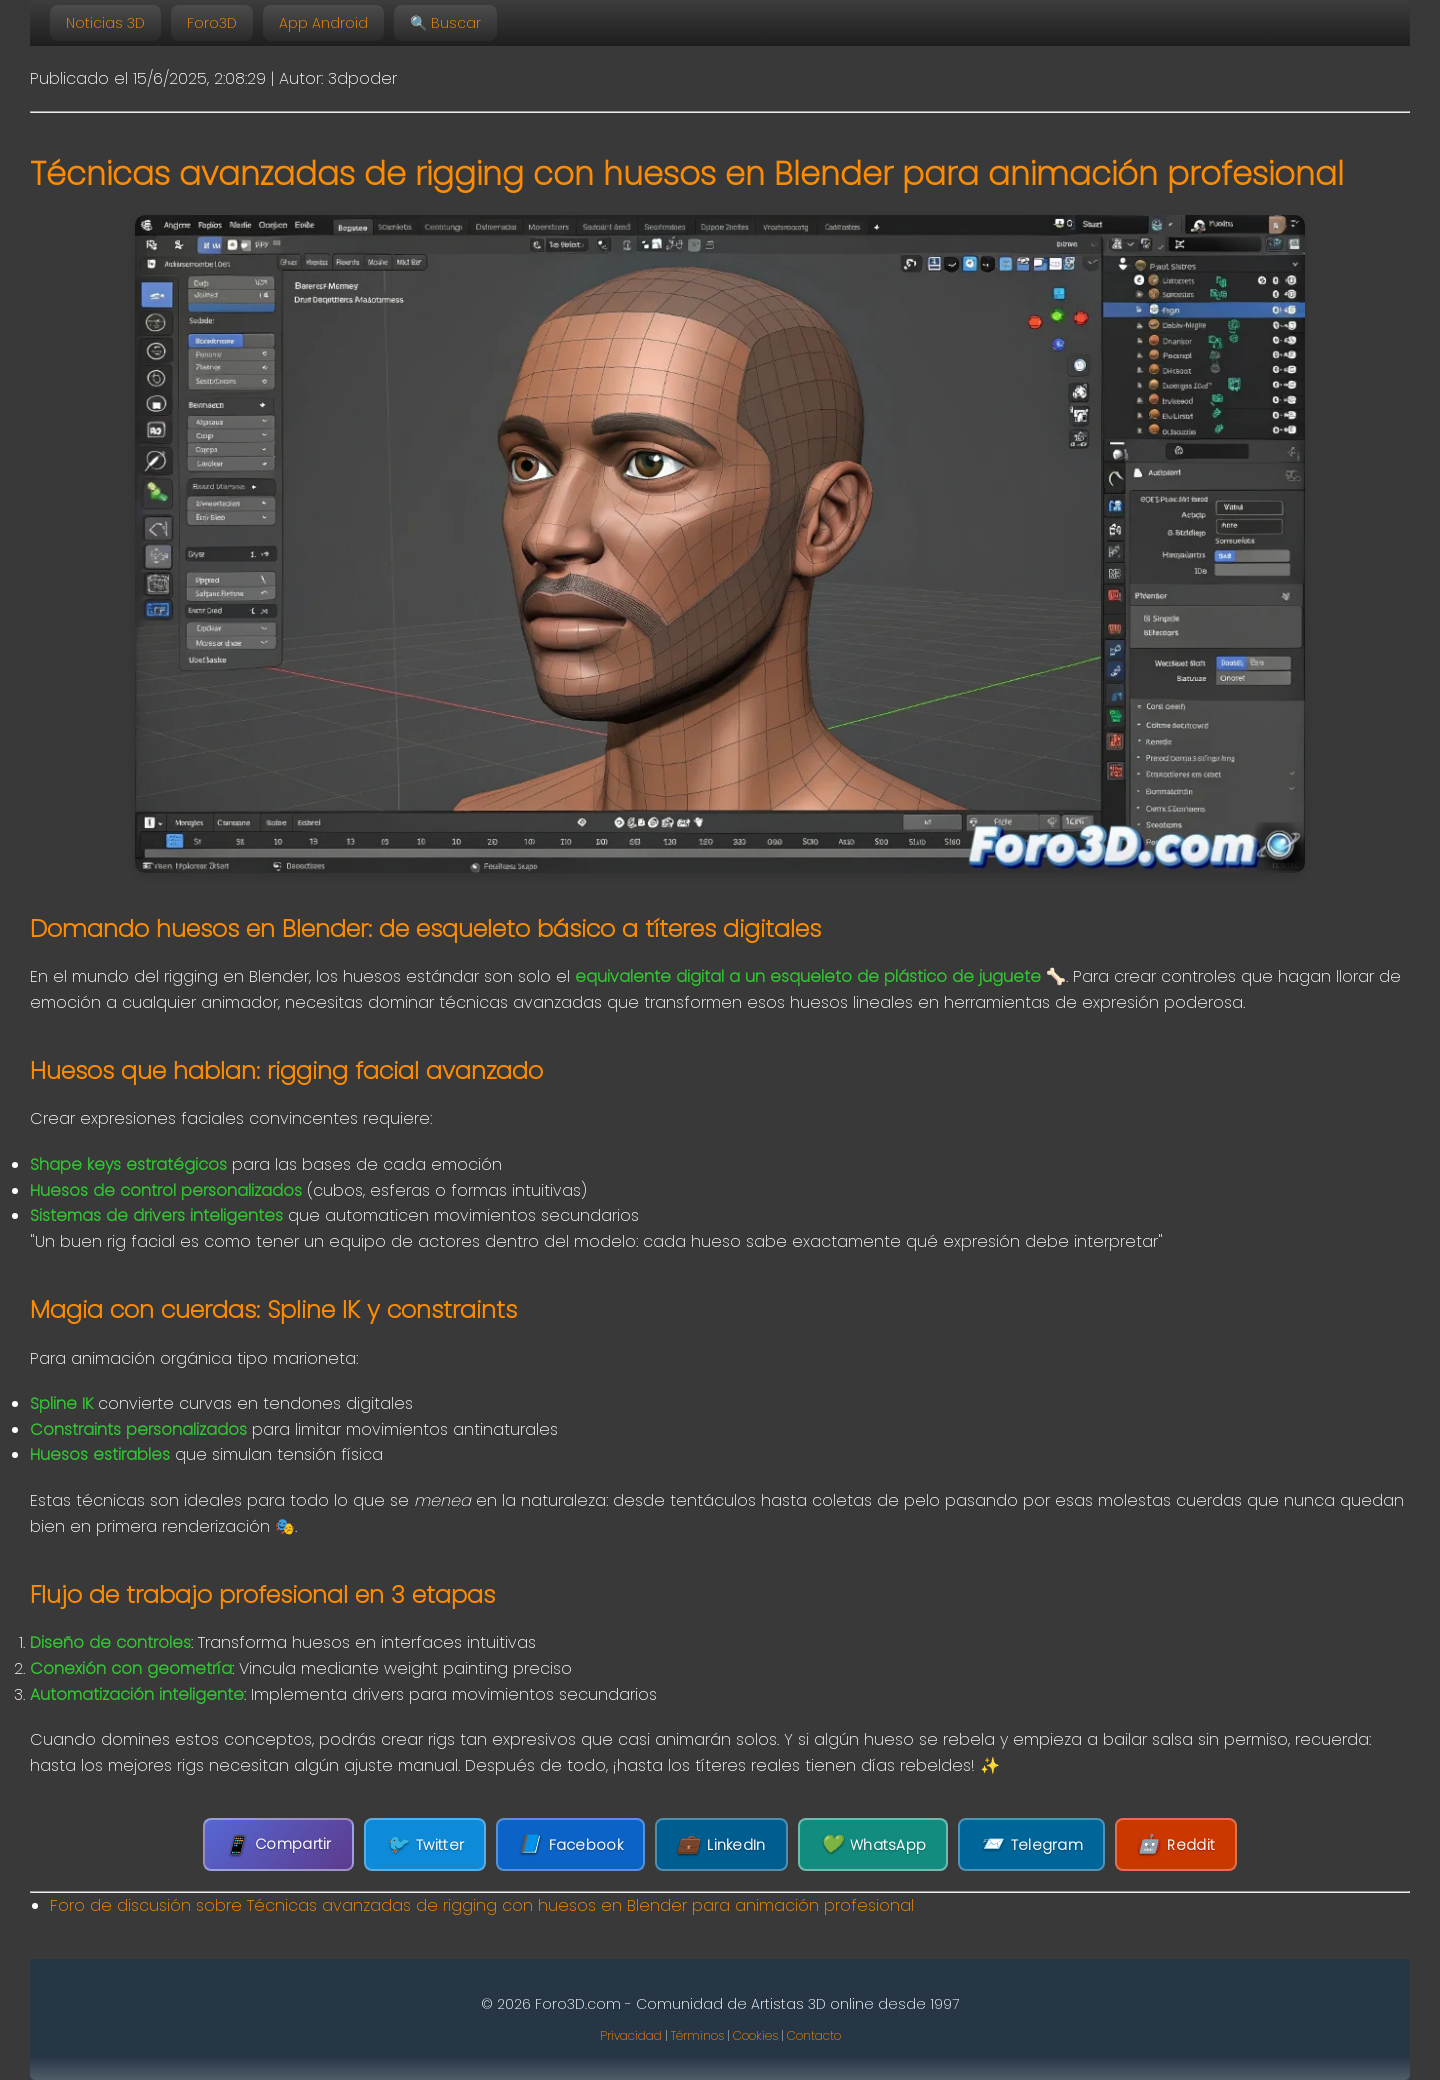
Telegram (1031, 1844)
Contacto (814, 2035)
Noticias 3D (105, 23)
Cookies (755, 2035)
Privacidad (631, 2035)
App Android (323, 23)
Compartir (278, 1844)
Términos (697, 2035)
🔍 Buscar (445, 23)
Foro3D (212, 23)
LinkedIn (721, 1844)
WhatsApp (873, 1844)
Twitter (425, 1844)
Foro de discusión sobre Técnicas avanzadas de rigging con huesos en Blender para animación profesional (482, 1905)
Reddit (1176, 1844)
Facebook (570, 1844)
